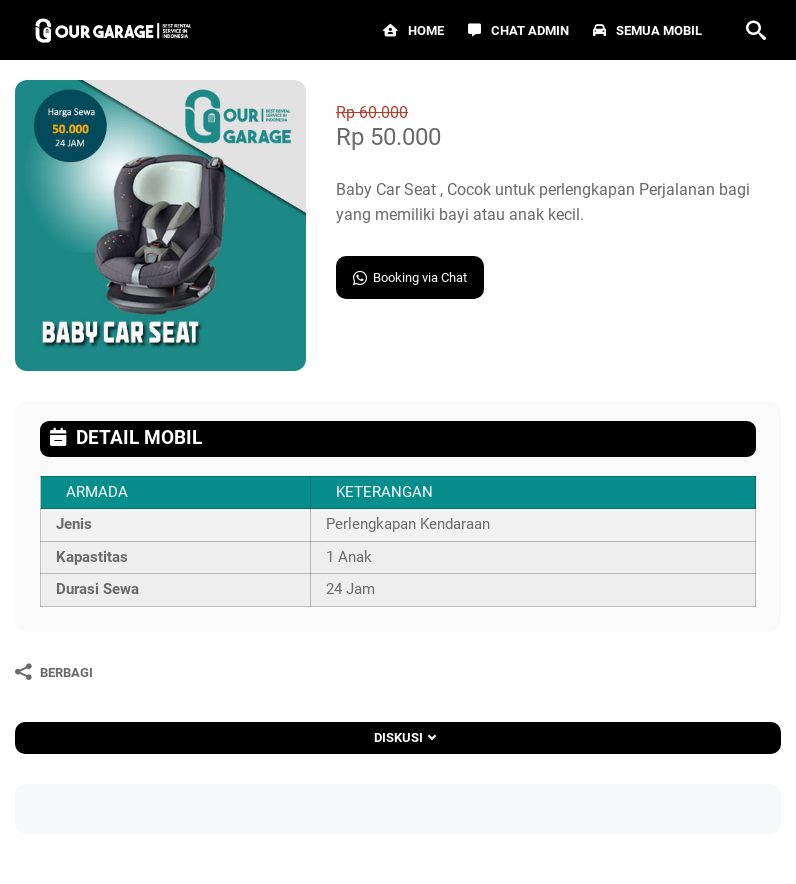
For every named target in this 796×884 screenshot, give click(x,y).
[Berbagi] (54, 672)
